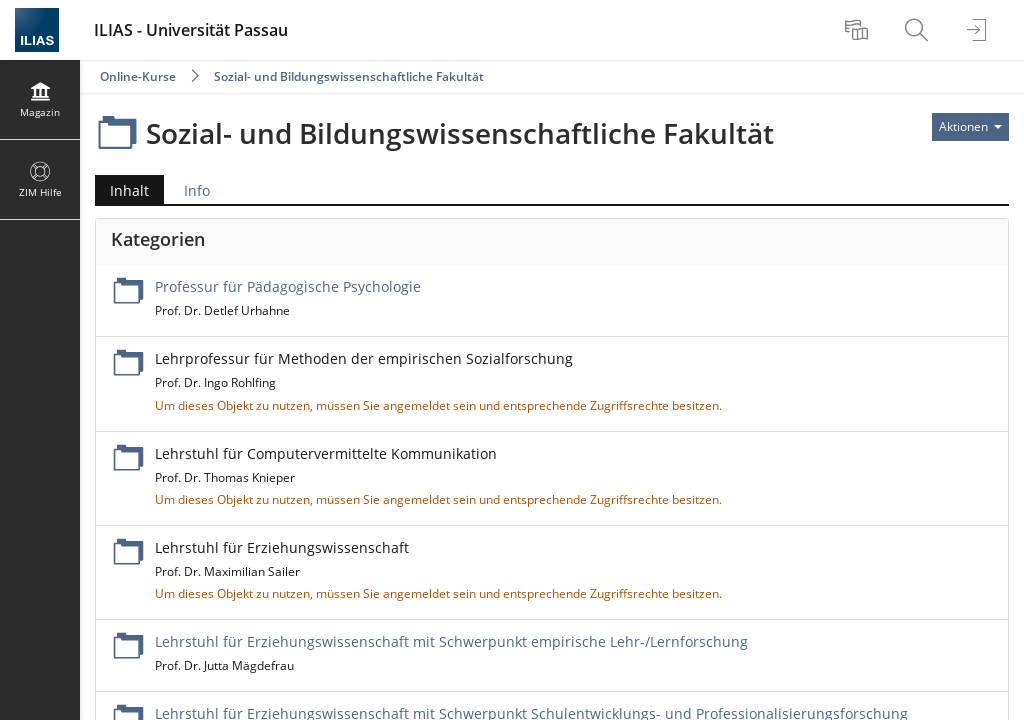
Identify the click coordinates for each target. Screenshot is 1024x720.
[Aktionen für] (970, 127)
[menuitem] (859, 30)
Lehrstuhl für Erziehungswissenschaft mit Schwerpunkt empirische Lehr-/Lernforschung (451, 641)
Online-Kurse (138, 76)
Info (197, 190)
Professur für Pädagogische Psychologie (288, 286)
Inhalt (129, 190)
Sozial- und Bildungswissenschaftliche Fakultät (349, 76)
